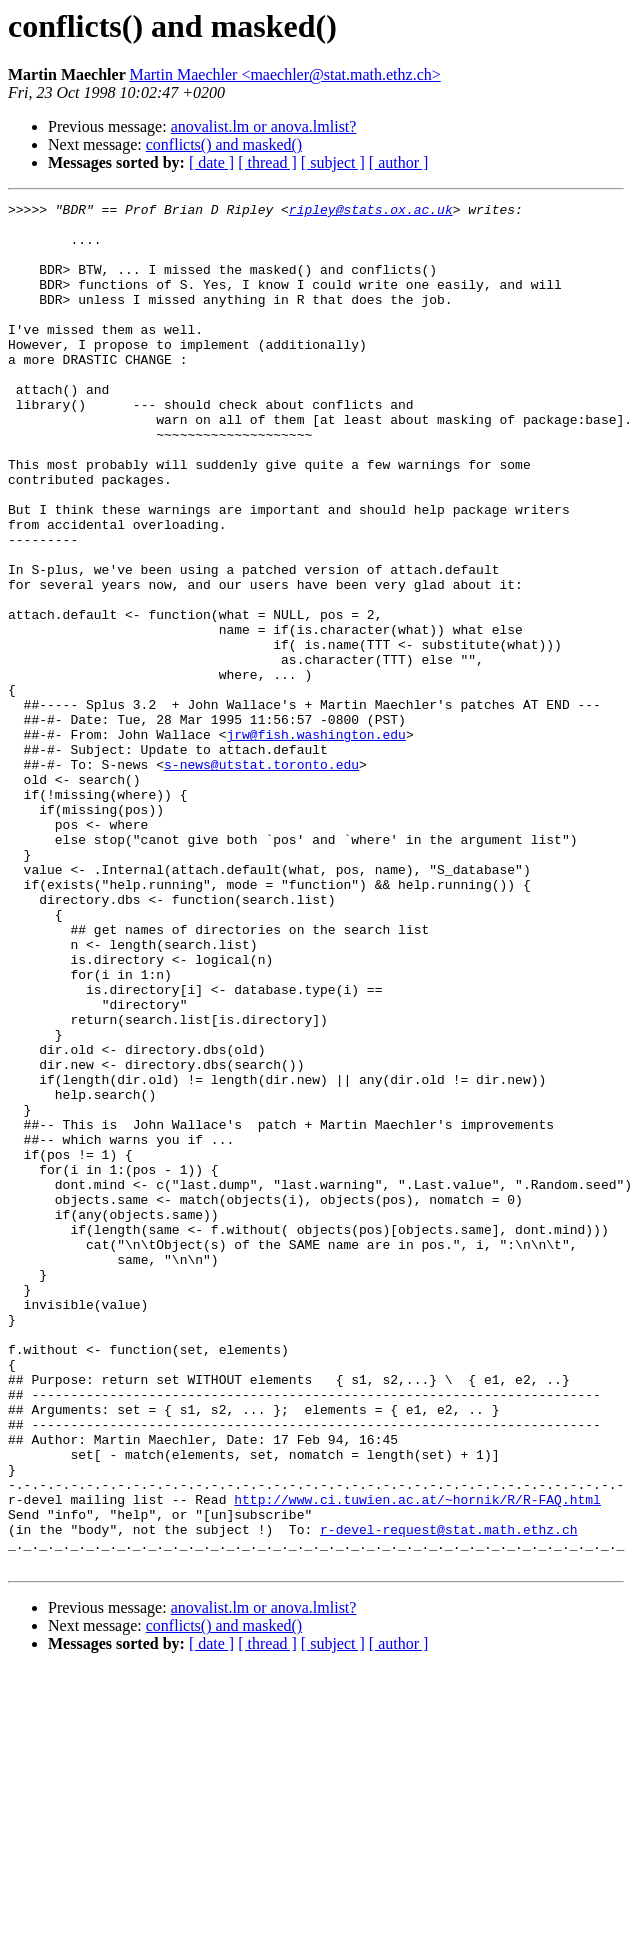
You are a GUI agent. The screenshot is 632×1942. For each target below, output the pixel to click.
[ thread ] (267, 162)
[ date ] (211, 162)
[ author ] (399, 162)
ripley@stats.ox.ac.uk (371, 212)
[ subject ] (333, 162)
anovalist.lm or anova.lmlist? (264, 126)
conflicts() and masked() (224, 144)
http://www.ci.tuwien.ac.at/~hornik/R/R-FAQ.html (417, 1760)
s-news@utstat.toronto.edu (261, 878)
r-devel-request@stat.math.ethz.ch (448, 1796)
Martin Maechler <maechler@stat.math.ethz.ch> (284, 74)
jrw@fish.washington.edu (315, 842)
